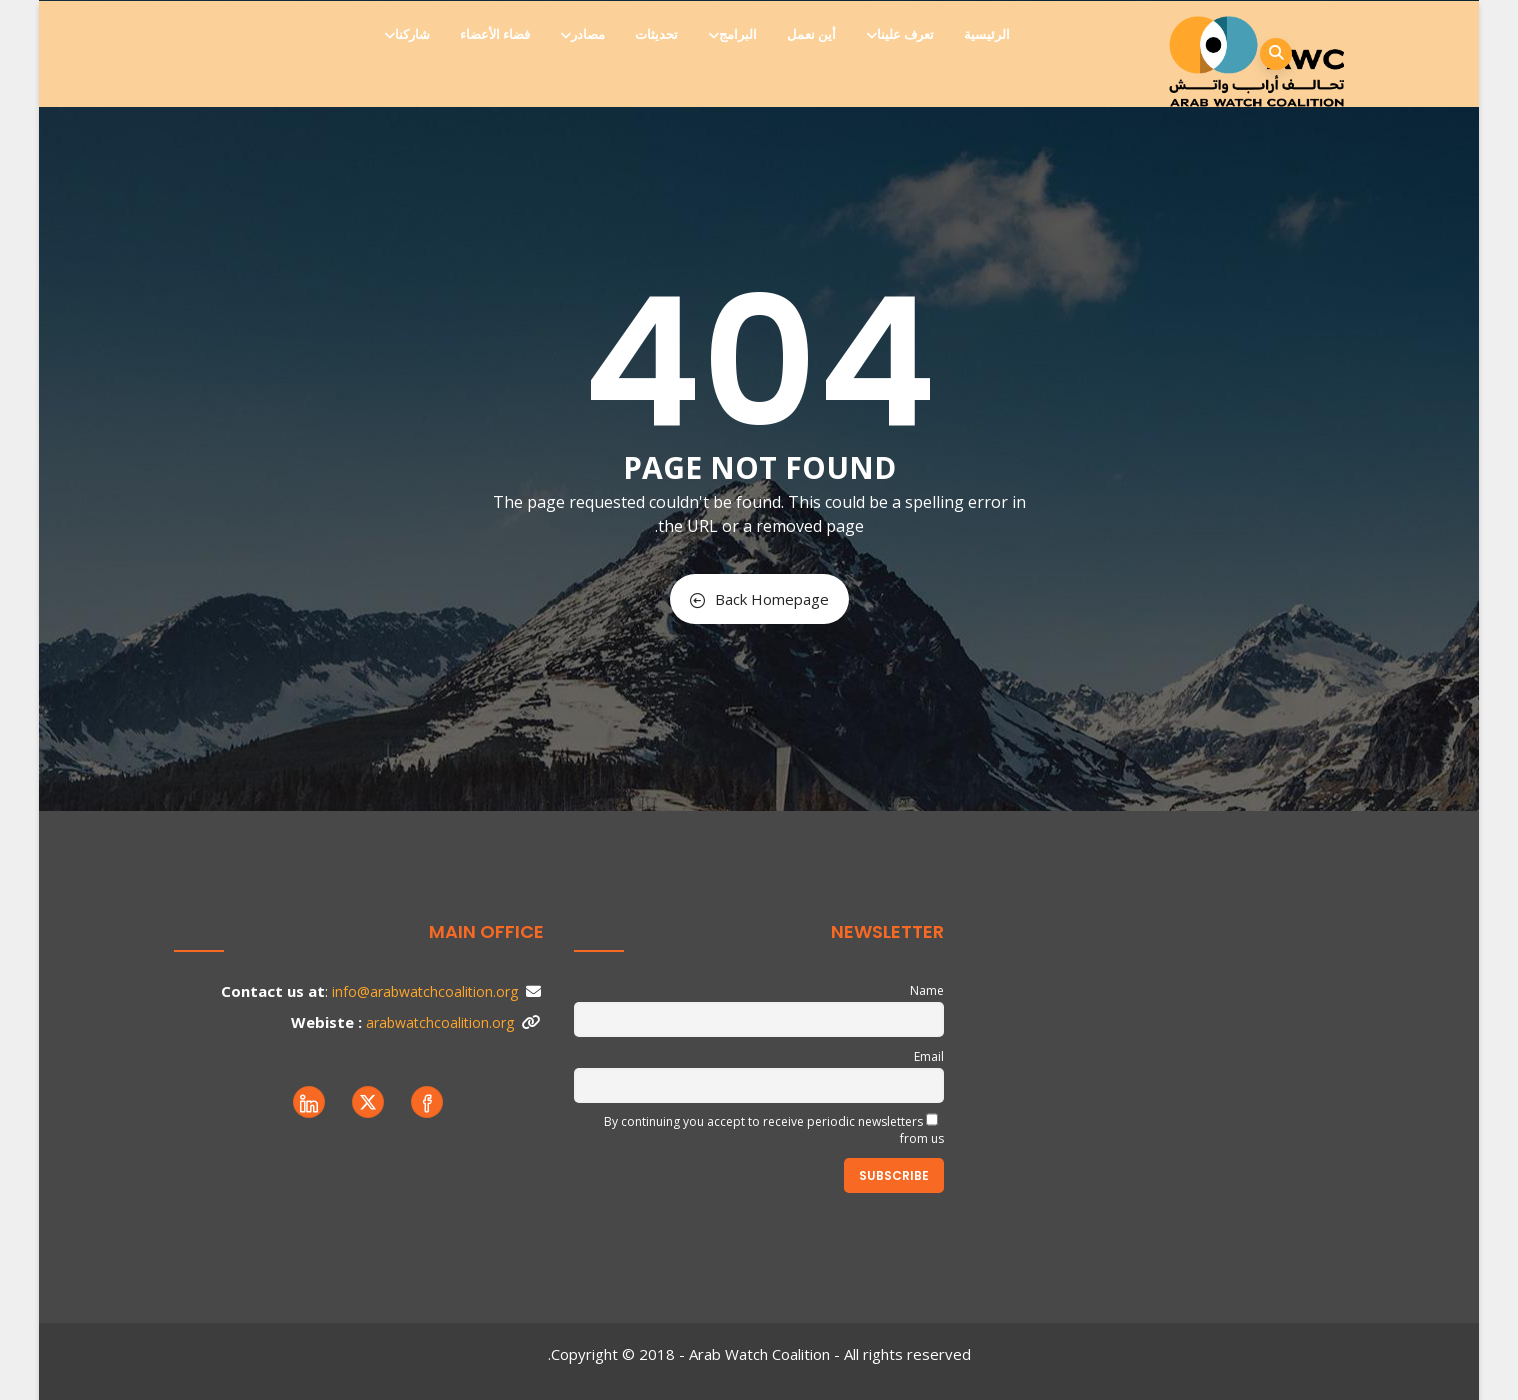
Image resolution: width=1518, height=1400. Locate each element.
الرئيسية (987, 34)
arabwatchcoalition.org (440, 1022)
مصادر (584, 34)
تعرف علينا (901, 34)
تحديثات (656, 34)
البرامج (734, 34)
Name (927, 990)
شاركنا (408, 34)
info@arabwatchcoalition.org (425, 991)
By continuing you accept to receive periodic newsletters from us (774, 1130)
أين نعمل (811, 34)
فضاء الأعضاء (495, 34)
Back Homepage (759, 599)
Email (929, 1056)
